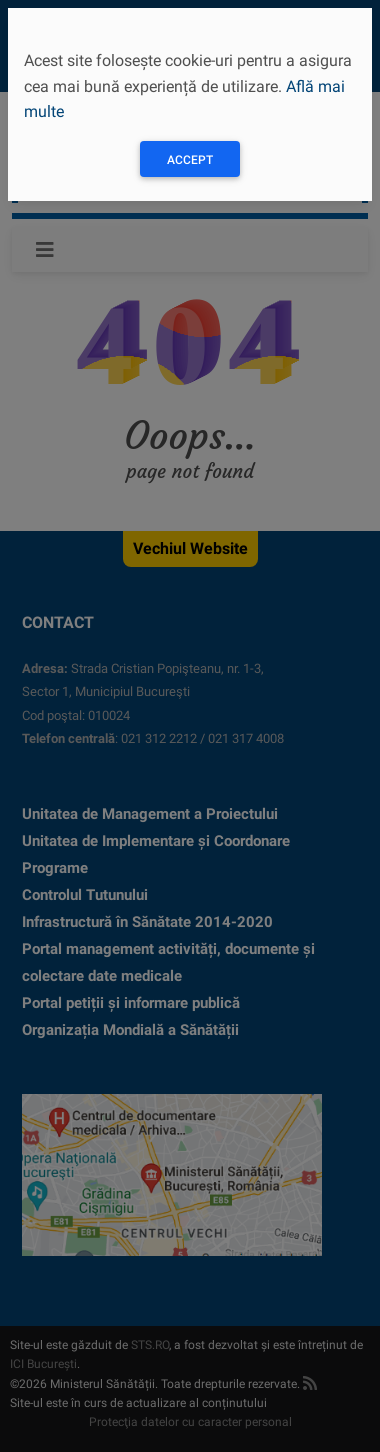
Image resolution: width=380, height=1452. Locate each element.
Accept (190, 160)
